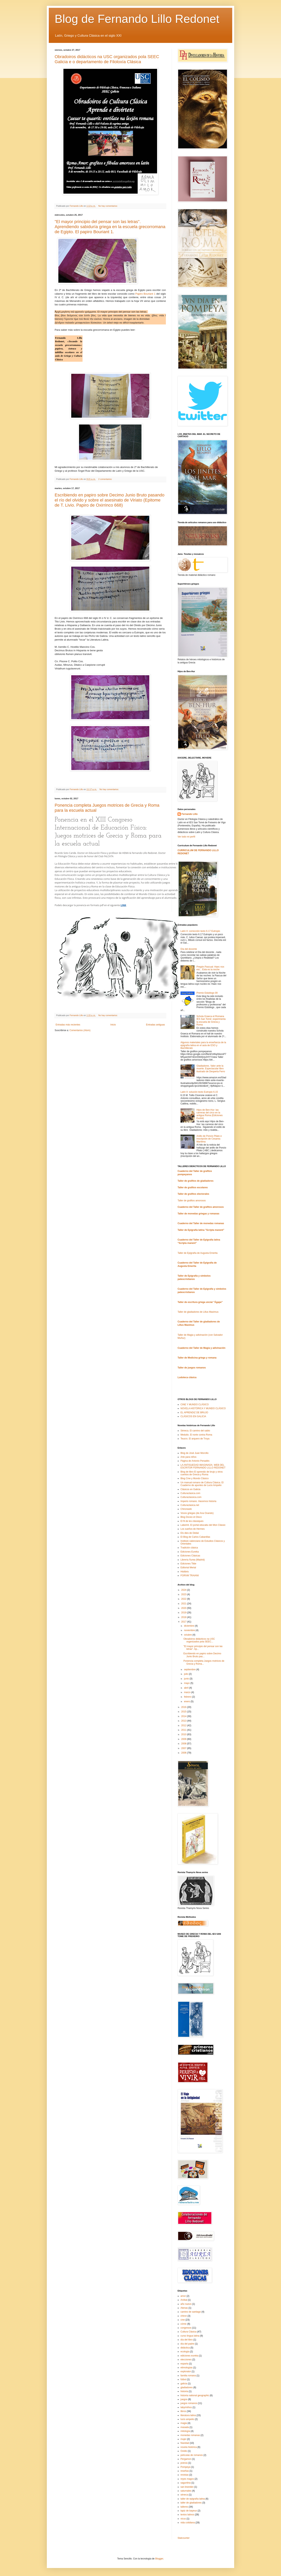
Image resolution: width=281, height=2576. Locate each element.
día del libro (187, 2339)
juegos (184, 2399)
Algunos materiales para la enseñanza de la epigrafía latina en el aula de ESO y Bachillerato (203, 1045)
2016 (184, 1707)
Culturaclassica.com (191, 1497)
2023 (184, 1594)
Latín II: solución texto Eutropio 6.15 (199, 1092)
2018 (184, 1617)
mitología (185, 2431)
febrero (188, 1696)
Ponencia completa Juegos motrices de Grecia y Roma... (203, 1662)
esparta (184, 2363)
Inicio (113, 1024)
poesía (184, 2463)
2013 (184, 1720)
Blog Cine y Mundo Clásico (195, 1478)
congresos (186, 2327)
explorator (186, 2371)
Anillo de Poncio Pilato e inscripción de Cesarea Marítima (209, 1139)
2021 (184, 1603)
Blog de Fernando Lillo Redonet (137, 18)
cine (183, 2319)
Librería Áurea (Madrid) (193, 1559)
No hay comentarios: (108, 206)
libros (183, 2411)
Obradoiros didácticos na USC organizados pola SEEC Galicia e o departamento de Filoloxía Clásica (107, 59)
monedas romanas (190, 2435)
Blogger (159, 2558)
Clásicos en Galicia (190, 1489)
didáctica (185, 2347)
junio (187, 1678)
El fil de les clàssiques (192, 1521)
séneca (184, 2494)
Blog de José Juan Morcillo (194, 1453)
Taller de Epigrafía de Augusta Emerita (198, 1253)
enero (187, 1701)
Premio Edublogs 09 (207, 993)
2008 (184, 1743)
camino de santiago (191, 2311)
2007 (184, 1748)
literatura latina (188, 2415)
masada (185, 2427)
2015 (184, 1711)
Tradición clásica (189, 1547)
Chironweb (186, 1509)
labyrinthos (186, 2407)
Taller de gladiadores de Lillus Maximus (198, 1312)
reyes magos (187, 2479)
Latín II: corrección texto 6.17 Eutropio (200, 931)
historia (184, 2391)
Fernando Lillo (189, 814)
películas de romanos (192, 2455)
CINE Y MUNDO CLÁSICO (195, 1404)
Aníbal (184, 2300)
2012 (184, 1725)
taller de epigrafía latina (193, 2498)
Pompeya (185, 2467)
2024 (184, 1590)
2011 (184, 1730)
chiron (184, 2316)
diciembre (189, 1625)
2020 (184, 1608)
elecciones (186, 2359)
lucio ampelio (187, 2419)
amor (183, 2296)
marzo (187, 1692)
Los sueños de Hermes (193, 1529)
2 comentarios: (105, 479)
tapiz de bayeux (189, 2510)
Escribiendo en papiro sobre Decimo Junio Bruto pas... (202, 1655)
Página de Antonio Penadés (195, 1460)
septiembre (190, 1669)
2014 (184, 1716)
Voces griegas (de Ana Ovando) (197, 1513)
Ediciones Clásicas (190, 1555)
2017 (184, 1621)
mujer (183, 2439)
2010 (184, 1734)
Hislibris (185, 1571)
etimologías (186, 2367)
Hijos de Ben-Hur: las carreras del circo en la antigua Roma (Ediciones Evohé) (210, 1114)
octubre (188, 1634)
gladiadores (187, 2387)
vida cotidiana (188, 2522)
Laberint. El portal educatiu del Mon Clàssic (203, 1525)
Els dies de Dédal (190, 1533)
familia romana (188, 2375)
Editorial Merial (188, 1567)
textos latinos (187, 2514)
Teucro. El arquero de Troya (195, 1438)
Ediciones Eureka (190, 1551)
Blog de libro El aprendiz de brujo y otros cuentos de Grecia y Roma (202, 1473)
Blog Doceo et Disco (191, 1517)
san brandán (187, 2487)
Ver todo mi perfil (186, 836)
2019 (184, 1612)
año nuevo (186, 2304)
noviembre (190, 1630)
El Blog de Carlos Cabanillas (195, 1537)
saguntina (186, 2482)
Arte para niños (188, 1457)
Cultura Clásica (188, 2331)
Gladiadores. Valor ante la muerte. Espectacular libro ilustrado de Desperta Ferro (211, 1068)
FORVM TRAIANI (190, 1575)
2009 (184, 1739)
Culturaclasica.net (190, 1505)
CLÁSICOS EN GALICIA (193, 1416)
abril (186, 1687)
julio (186, 1674)
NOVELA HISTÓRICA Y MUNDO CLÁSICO (203, 1408)
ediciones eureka (189, 2355)
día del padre (187, 2343)
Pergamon (186, 2459)
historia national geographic (195, 2395)
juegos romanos (189, 2403)
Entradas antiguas (155, 1024)
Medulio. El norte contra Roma (196, 1434)
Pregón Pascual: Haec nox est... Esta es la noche (210, 968)
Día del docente (189, 949)
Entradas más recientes (68, 1024)
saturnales (186, 2490)
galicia (184, 2383)
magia (184, 2423)
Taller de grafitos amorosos (192, 1200)
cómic (184, 2324)
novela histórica (189, 2447)
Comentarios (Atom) (79, 1030)
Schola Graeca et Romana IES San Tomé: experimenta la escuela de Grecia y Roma (211, 1020)
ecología (185, 2351)
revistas (185, 2474)
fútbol (183, 2379)
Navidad (185, 2443)
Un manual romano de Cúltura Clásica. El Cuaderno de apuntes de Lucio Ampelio (202, 1484)
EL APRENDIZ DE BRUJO (194, 1412)
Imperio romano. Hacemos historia (198, 1501)
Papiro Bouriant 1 (145, 293)
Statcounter (183, 2538)
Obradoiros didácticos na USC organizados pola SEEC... (199, 1640)
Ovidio (184, 2451)
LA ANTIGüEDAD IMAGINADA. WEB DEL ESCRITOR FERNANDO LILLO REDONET (203, 1466)
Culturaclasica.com (190, 1493)
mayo (187, 1683)
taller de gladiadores (191, 2502)
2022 (184, 1599)
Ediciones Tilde (188, 1563)
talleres (184, 2506)
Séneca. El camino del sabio (195, 1430)
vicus (183, 2518)
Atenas (184, 2308)
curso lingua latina (190, 2335)
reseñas (185, 2471)
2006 (184, 1752)
